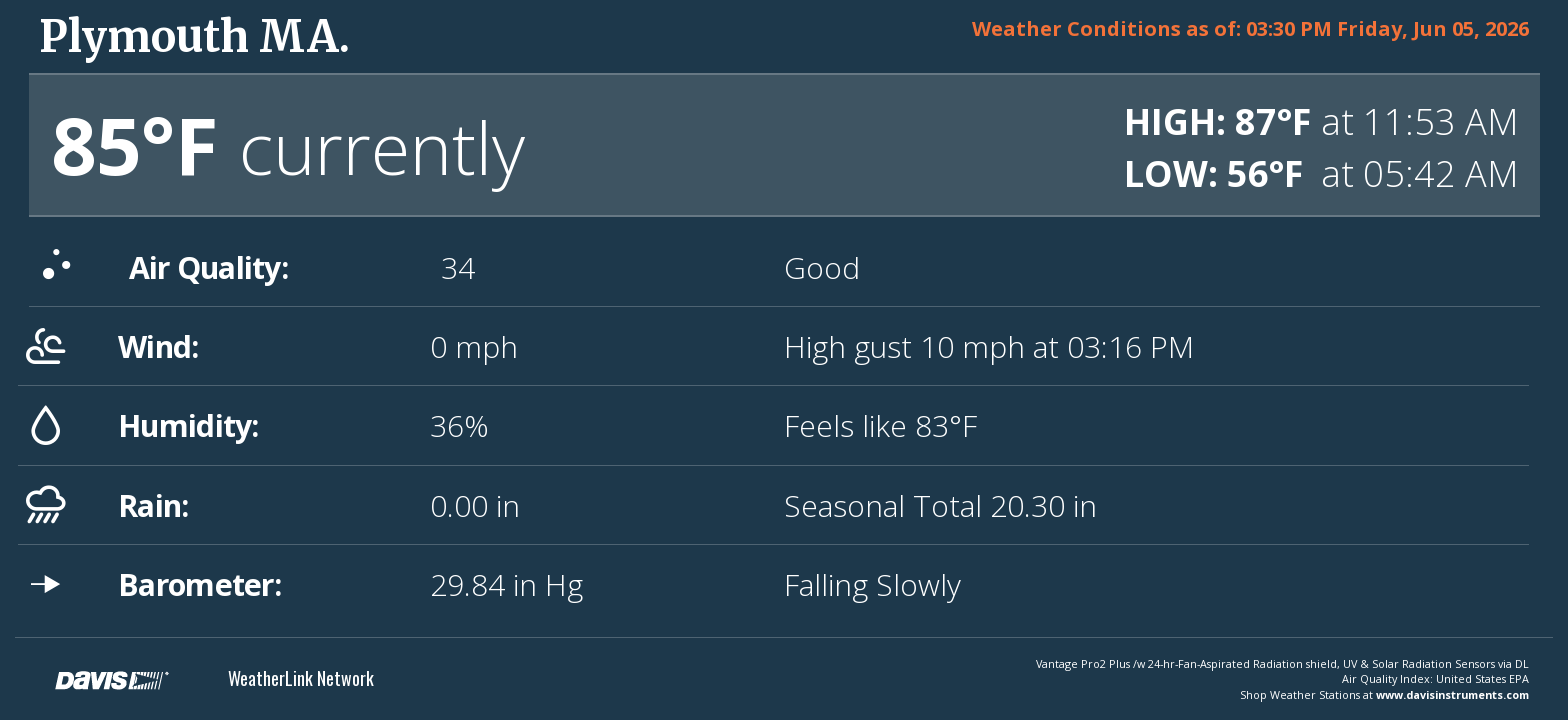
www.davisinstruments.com (1452, 694)
